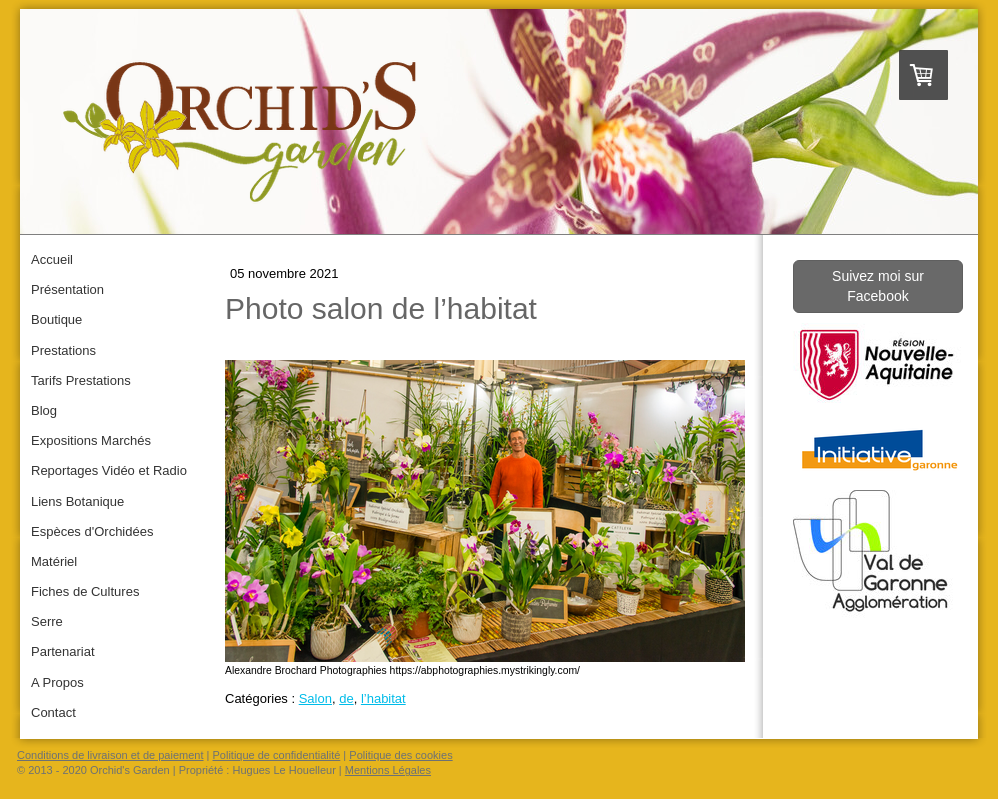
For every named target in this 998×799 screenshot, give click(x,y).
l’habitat (383, 698)
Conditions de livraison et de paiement (110, 755)
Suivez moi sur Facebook (878, 286)
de (346, 698)
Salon (315, 698)
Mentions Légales (388, 770)
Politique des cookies (400, 755)
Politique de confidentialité (277, 755)
